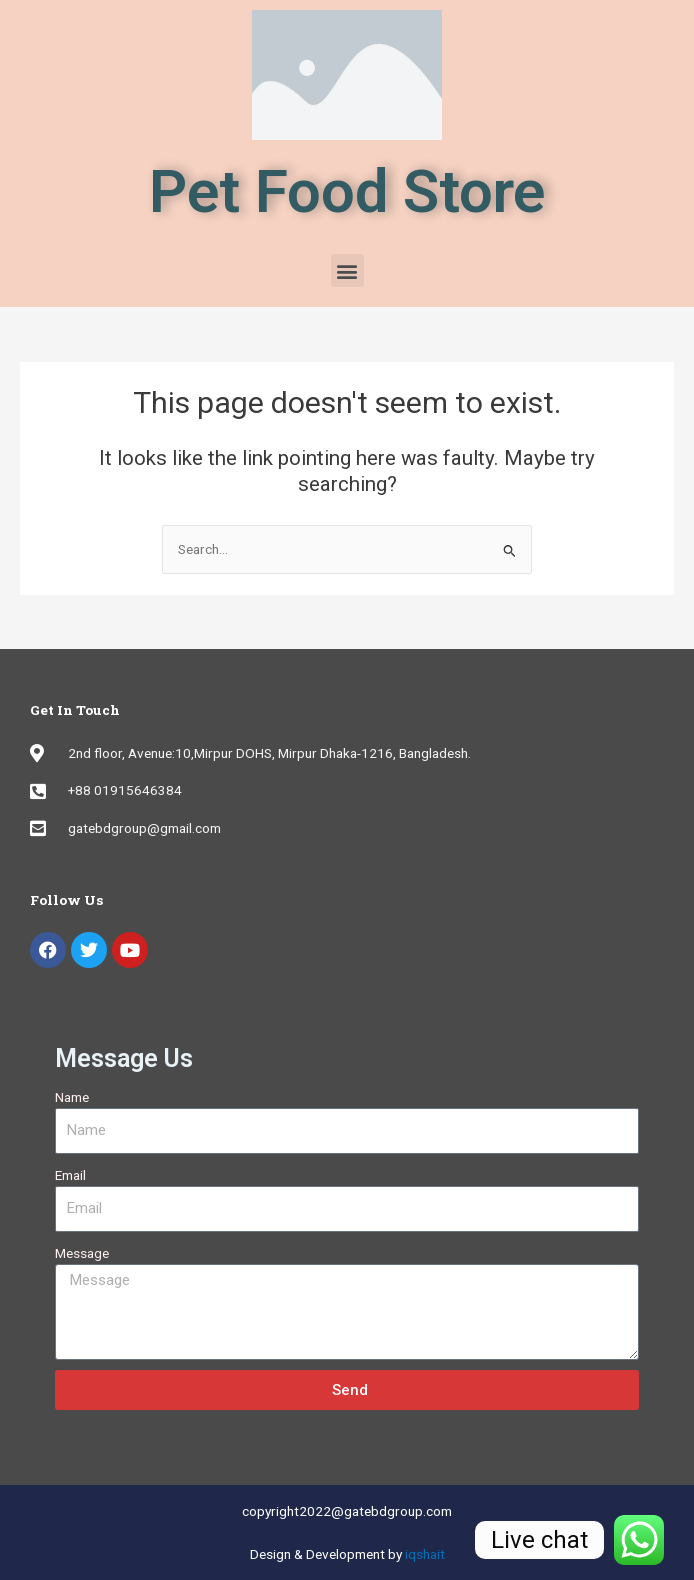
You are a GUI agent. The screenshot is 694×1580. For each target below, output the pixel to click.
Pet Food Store (347, 191)
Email (70, 1175)
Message (82, 1253)
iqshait (425, 1554)
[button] (347, 270)
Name (72, 1097)
